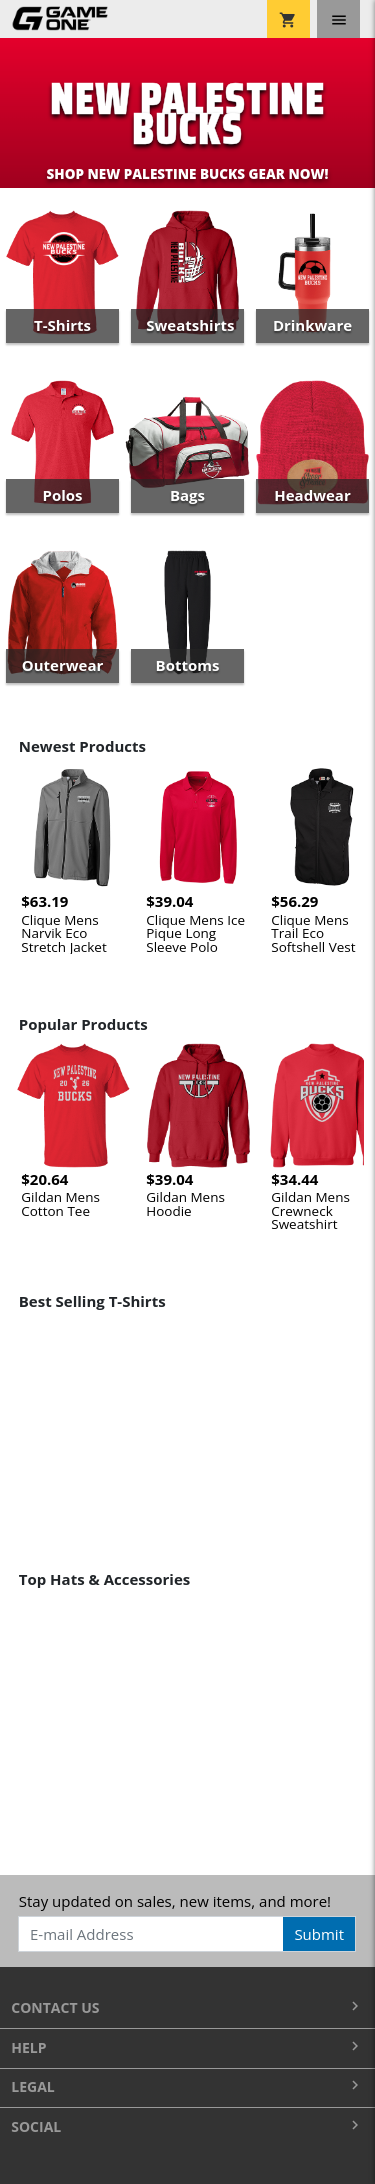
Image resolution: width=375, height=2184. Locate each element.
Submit (319, 1934)
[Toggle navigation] (338, 19)
